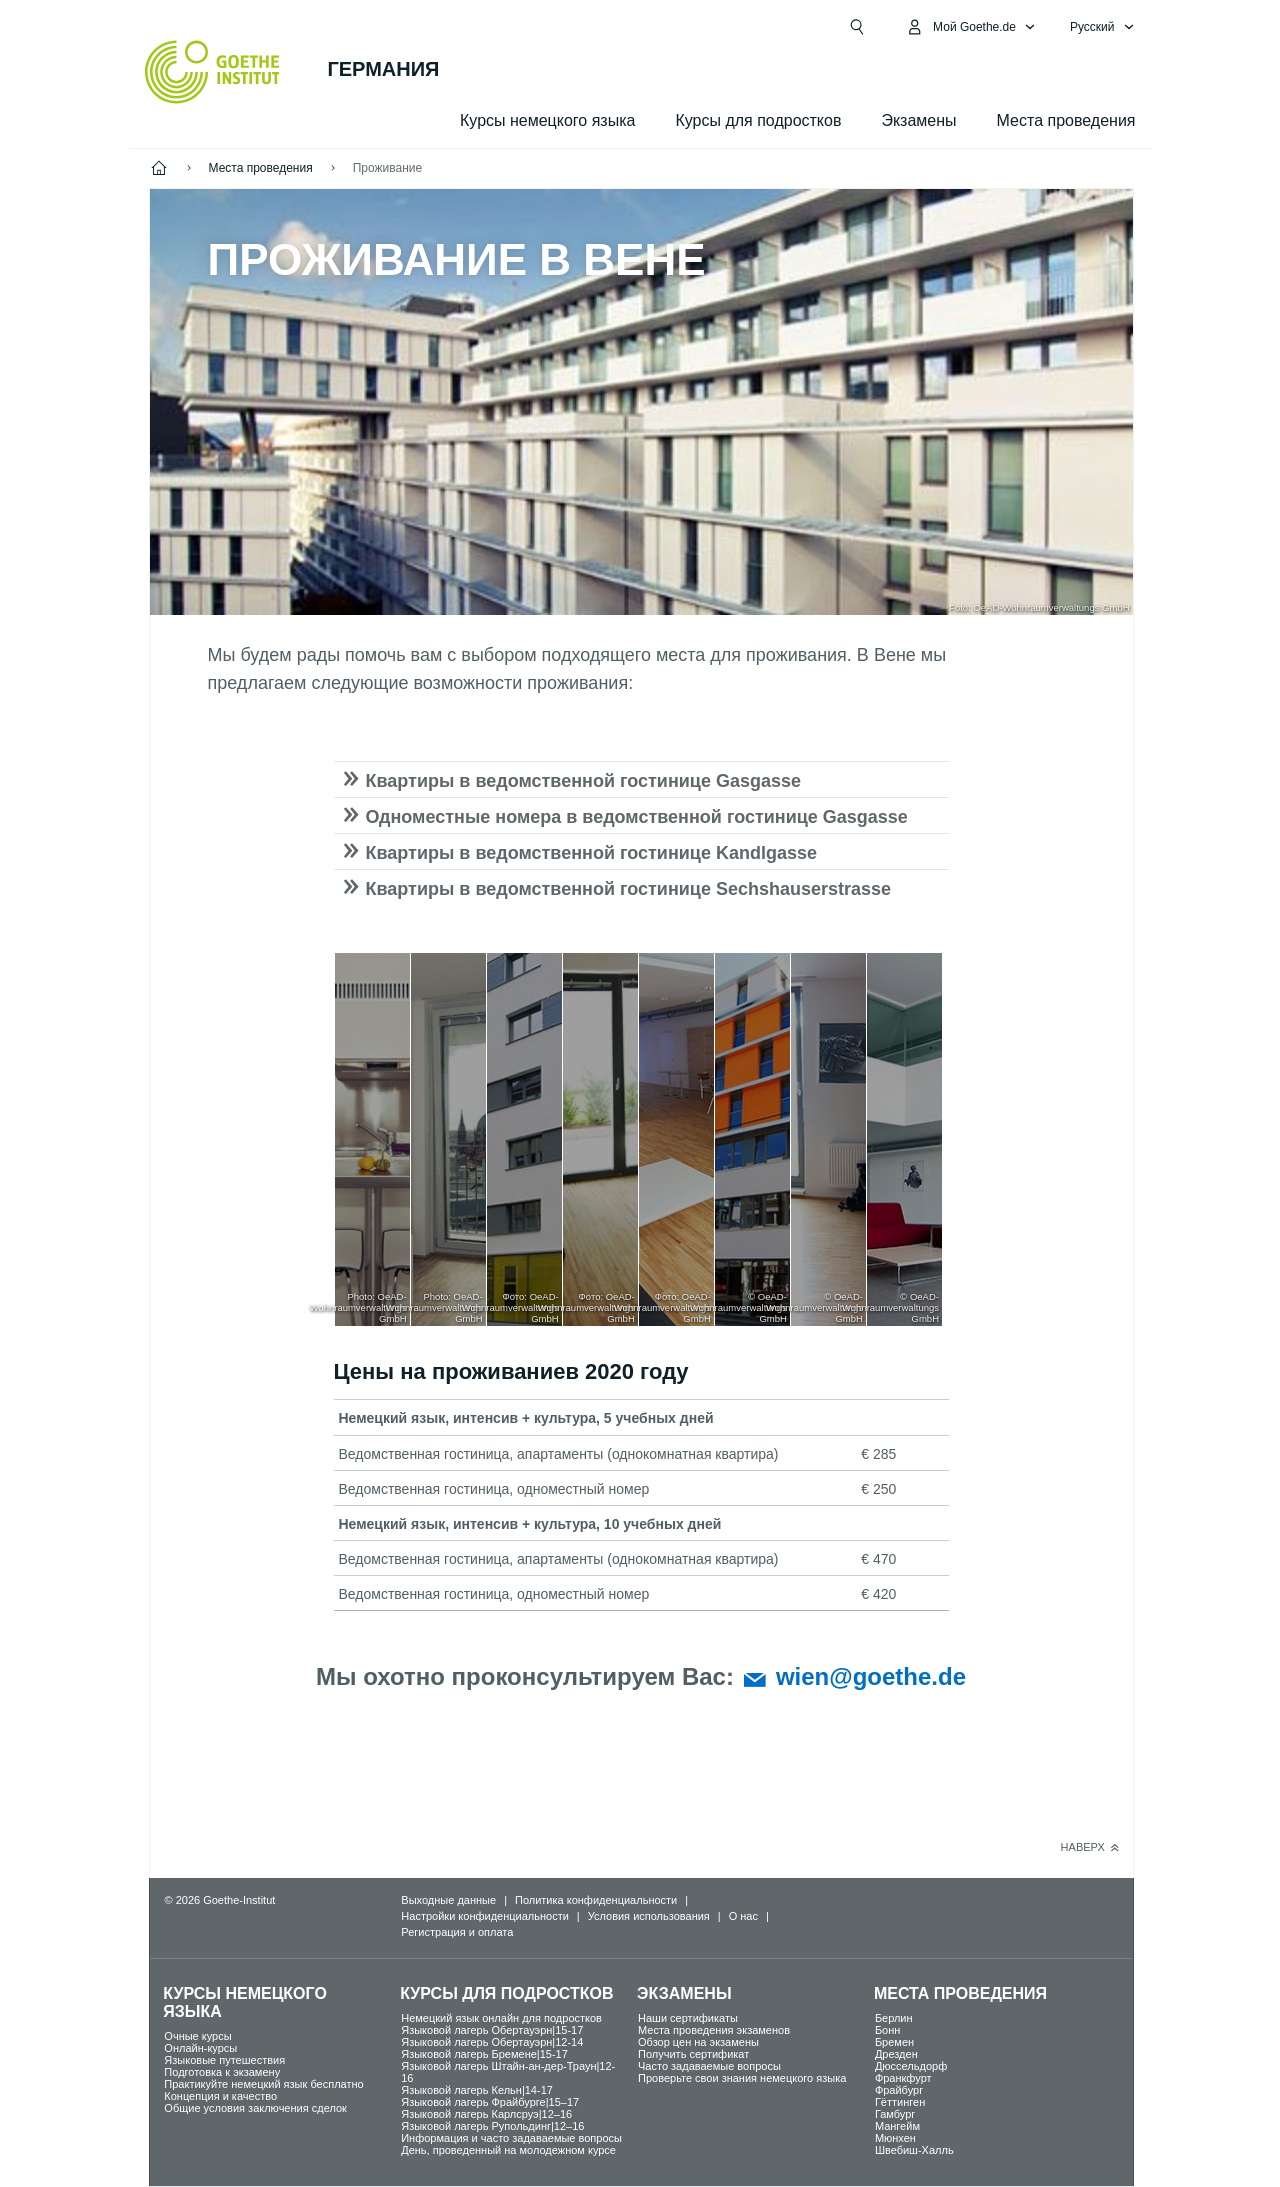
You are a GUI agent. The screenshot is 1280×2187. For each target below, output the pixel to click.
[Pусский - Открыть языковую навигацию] (1102, 27)
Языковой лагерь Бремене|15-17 (484, 2054)
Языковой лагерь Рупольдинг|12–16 (492, 2126)
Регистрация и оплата (457, 1932)
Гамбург (895, 2114)
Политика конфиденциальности (596, 1900)
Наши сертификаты (688, 2018)
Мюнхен (895, 2138)
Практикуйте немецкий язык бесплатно (263, 2084)
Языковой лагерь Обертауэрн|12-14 (492, 2042)
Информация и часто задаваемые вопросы (511, 2138)
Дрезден (896, 2054)
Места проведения (1066, 120)
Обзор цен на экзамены (698, 2042)
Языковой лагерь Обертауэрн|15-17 (492, 2030)
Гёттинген (900, 2102)
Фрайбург (899, 2090)
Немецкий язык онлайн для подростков (501, 2018)
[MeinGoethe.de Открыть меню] (970, 27)
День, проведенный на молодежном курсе (508, 2150)
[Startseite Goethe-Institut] (212, 72)
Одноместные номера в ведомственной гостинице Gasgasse (637, 817)
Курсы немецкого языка (547, 120)
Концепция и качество (220, 2096)
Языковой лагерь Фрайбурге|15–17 (490, 2102)
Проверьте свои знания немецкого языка (742, 2078)
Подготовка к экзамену (222, 2072)
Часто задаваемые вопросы (709, 2066)
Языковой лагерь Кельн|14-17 (477, 2090)
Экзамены (918, 120)
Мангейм (897, 2126)
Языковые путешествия (224, 2060)
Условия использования (649, 1916)
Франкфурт (903, 2078)
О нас (743, 1916)
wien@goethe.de (871, 1676)
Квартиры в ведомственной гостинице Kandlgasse (591, 853)
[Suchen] (857, 27)
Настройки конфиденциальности (485, 1916)
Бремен (894, 2042)
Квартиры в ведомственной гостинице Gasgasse (583, 781)
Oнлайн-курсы (200, 2048)
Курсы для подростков (758, 120)
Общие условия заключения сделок (255, 2108)
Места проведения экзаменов (714, 2030)
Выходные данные (448, 1900)
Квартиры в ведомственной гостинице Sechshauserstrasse (629, 889)
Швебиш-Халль (914, 2150)
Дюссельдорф (911, 2066)
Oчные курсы (197, 2036)
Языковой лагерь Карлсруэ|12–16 (486, 2114)
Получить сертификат (693, 2054)
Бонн (888, 2030)
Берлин (894, 2018)
